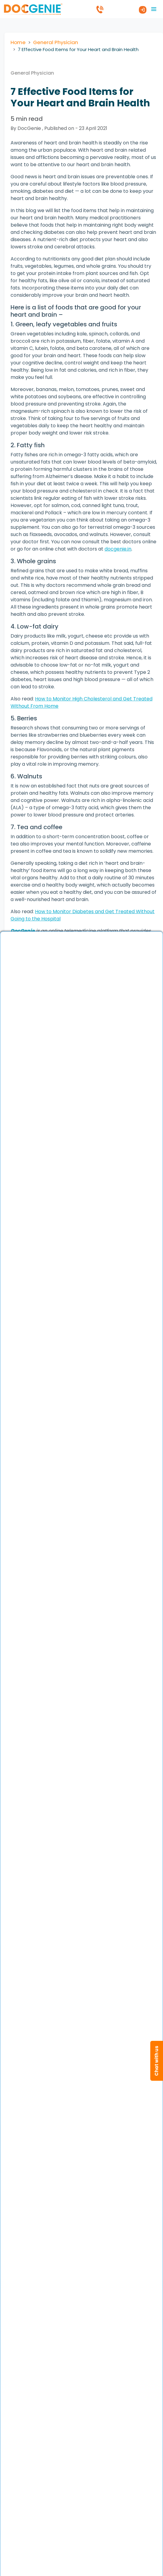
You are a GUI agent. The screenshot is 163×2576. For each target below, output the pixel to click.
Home (18, 42)
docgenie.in (118, 548)
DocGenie (23, 930)
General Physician (55, 42)
